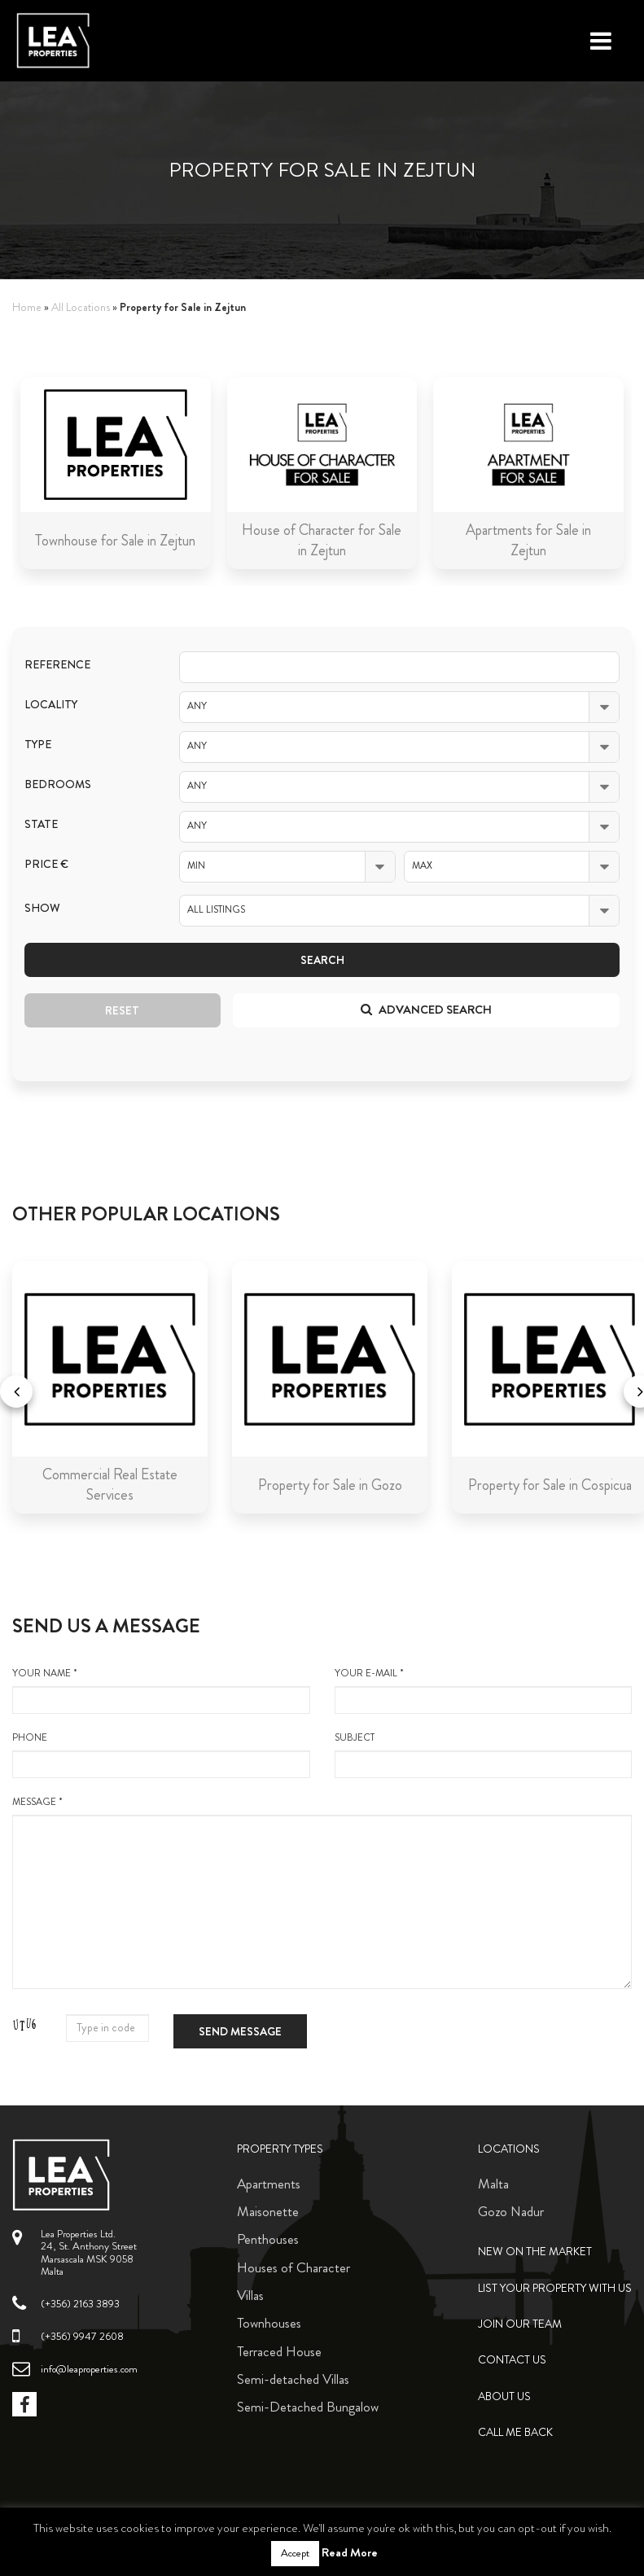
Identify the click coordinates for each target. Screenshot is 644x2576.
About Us (504, 2396)
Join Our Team (520, 2324)
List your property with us (555, 2288)
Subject (484, 1754)
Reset (122, 1010)
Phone (161, 1754)
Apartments (268, 2183)
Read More (350, 2552)
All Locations (80, 307)
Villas (250, 2295)
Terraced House (279, 2351)
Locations (509, 2149)
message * (322, 1892)
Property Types (280, 2149)
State (41, 824)
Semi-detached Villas (293, 2379)
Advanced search (426, 1010)
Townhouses (269, 2323)
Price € (46, 864)
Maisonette (268, 2211)
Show (42, 908)
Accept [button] (295, 2553)
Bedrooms (57, 784)
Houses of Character (293, 2267)
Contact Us (512, 2360)
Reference (57, 665)
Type (37, 744)
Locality (50, 705)
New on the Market (535, 2251)
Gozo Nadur (511, 2211)
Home (27, 307)
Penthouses (268, 2239)
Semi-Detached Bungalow (308, 2406)
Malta (493, 2183)
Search (322, 960)
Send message (240, 2031)
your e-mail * (484, 1690)
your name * (161, 1690)
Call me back (515, 2432)
